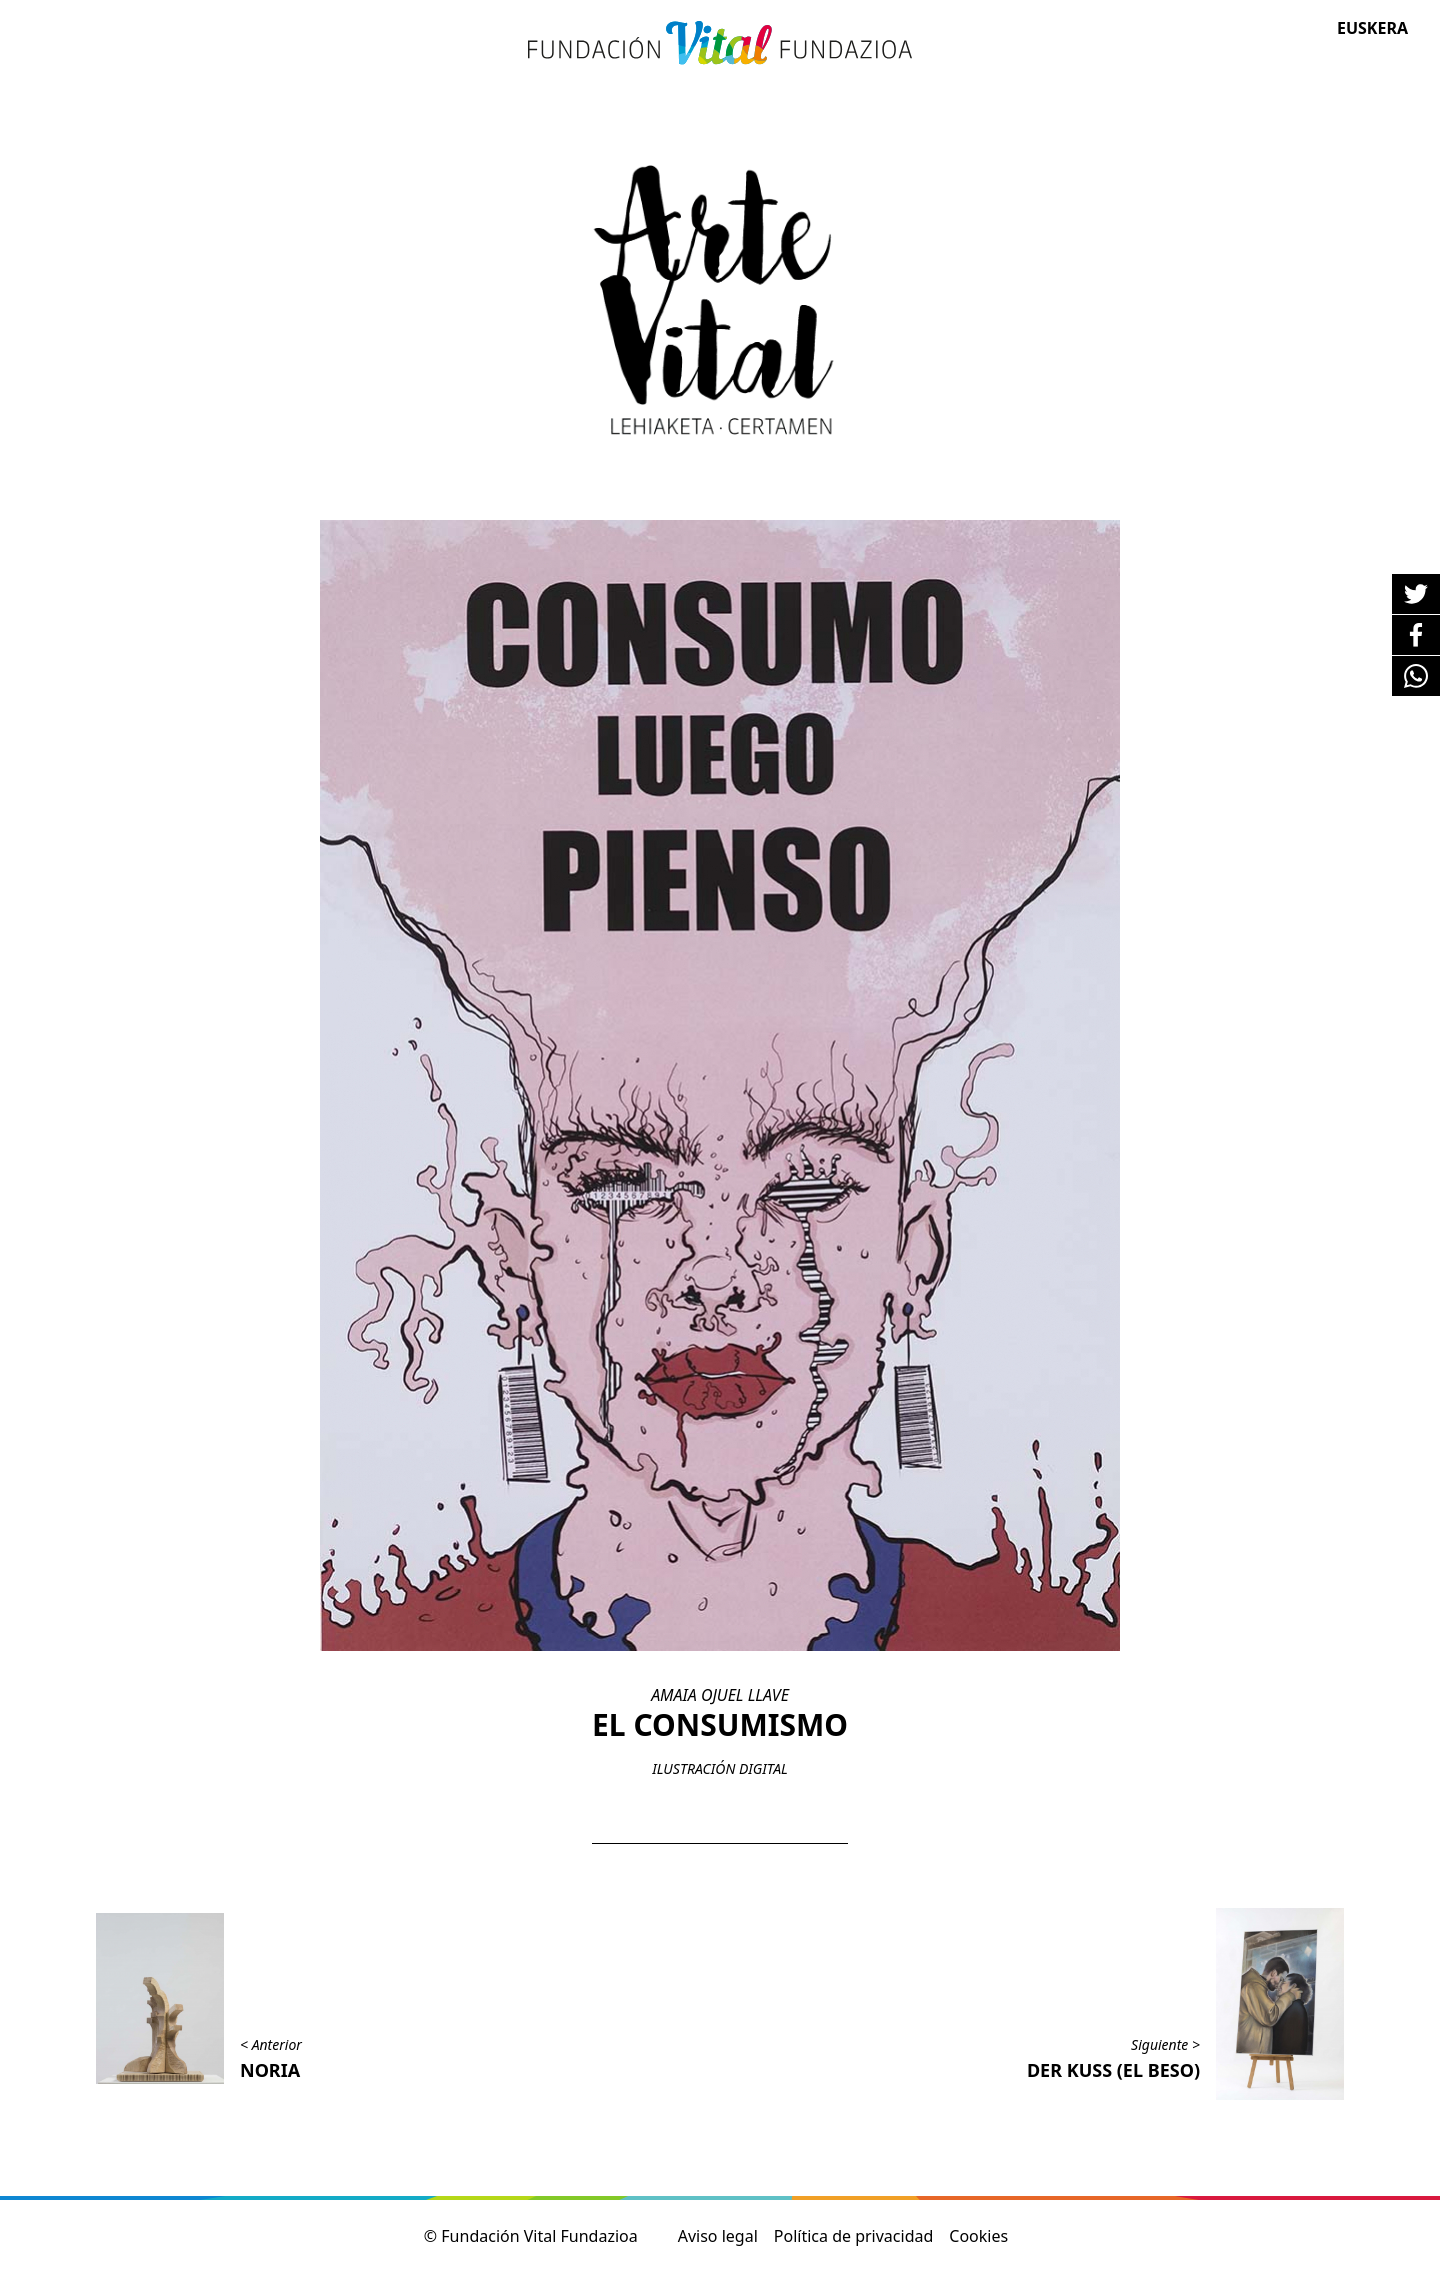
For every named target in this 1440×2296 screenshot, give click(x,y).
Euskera (1372, 28)
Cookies (978, 2236)
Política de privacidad (854, 2236)
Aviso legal (718, 2236)
